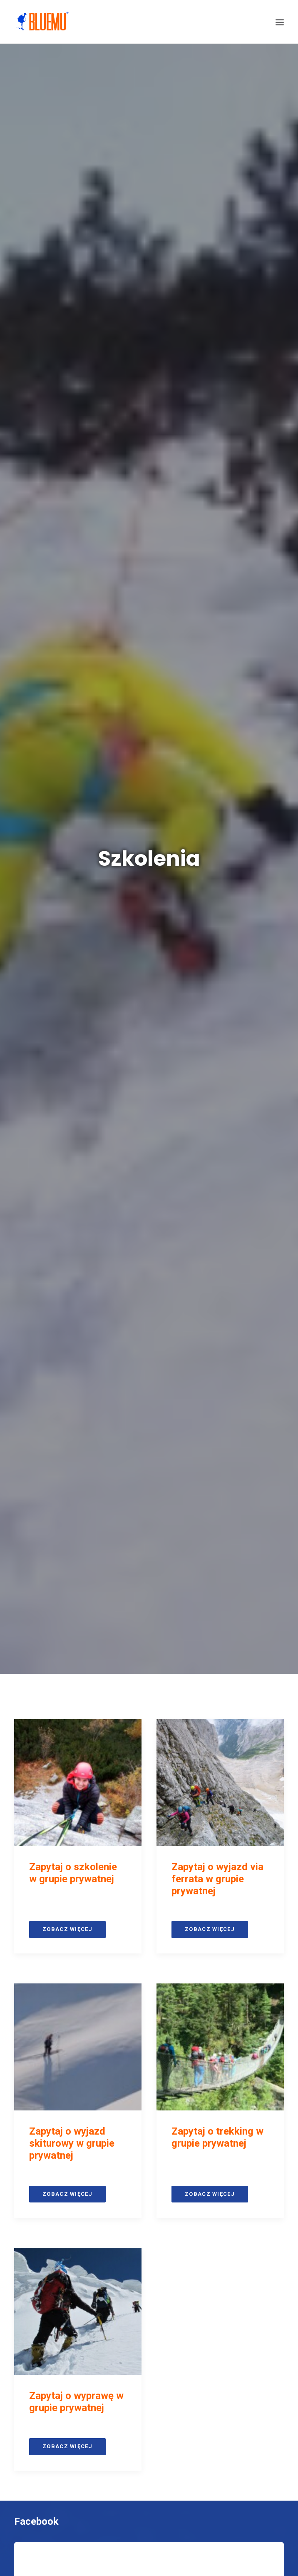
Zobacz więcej (67, 450)
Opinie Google (45, 2216)
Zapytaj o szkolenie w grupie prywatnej (73, 394)
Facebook (36, 1042)
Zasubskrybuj (149, 1771)
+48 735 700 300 (155, 2123)
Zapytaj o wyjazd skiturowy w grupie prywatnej (71, 664)
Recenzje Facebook (58, 1785)
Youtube (32, 1496)
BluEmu (169, 2150)
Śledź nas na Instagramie (150, 1454)
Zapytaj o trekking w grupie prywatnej (217, 658)
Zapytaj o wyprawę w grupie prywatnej (76, 922)
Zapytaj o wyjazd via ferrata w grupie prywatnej (217, 400)
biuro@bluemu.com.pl (158, 2112)
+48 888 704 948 (163, 2140)
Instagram (37, 1120)
